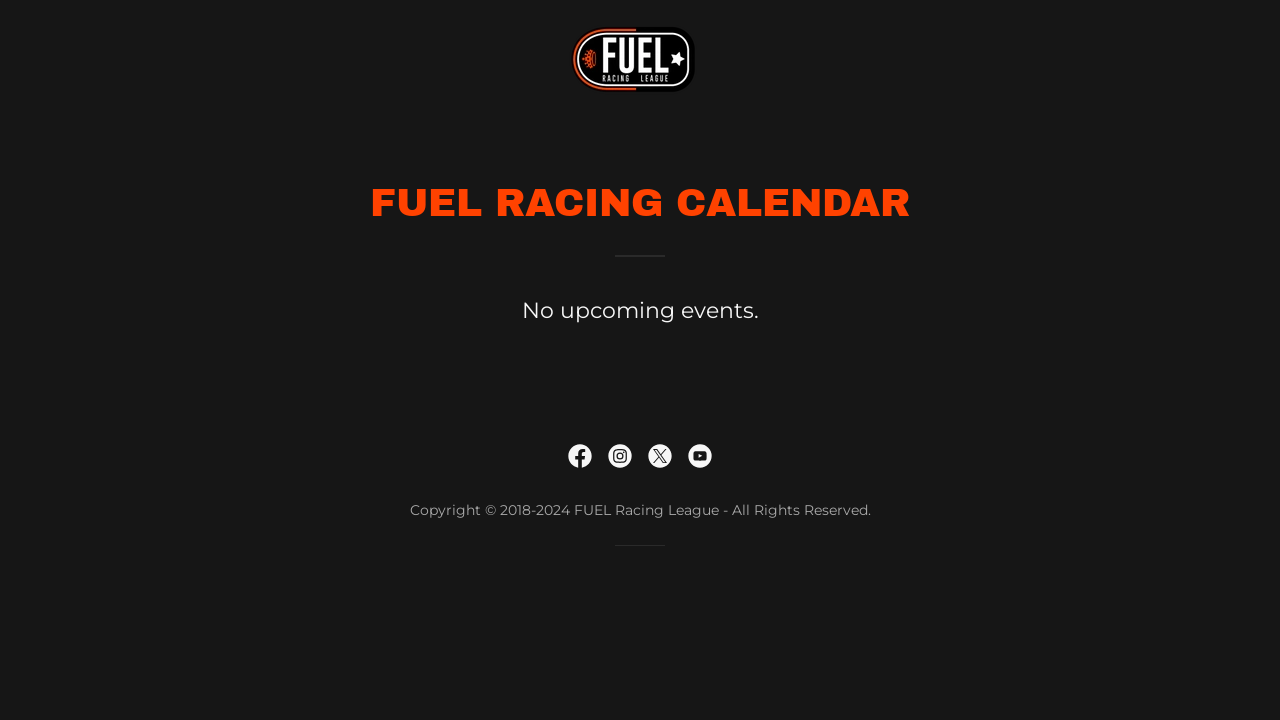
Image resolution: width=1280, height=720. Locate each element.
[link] (640, 58)
